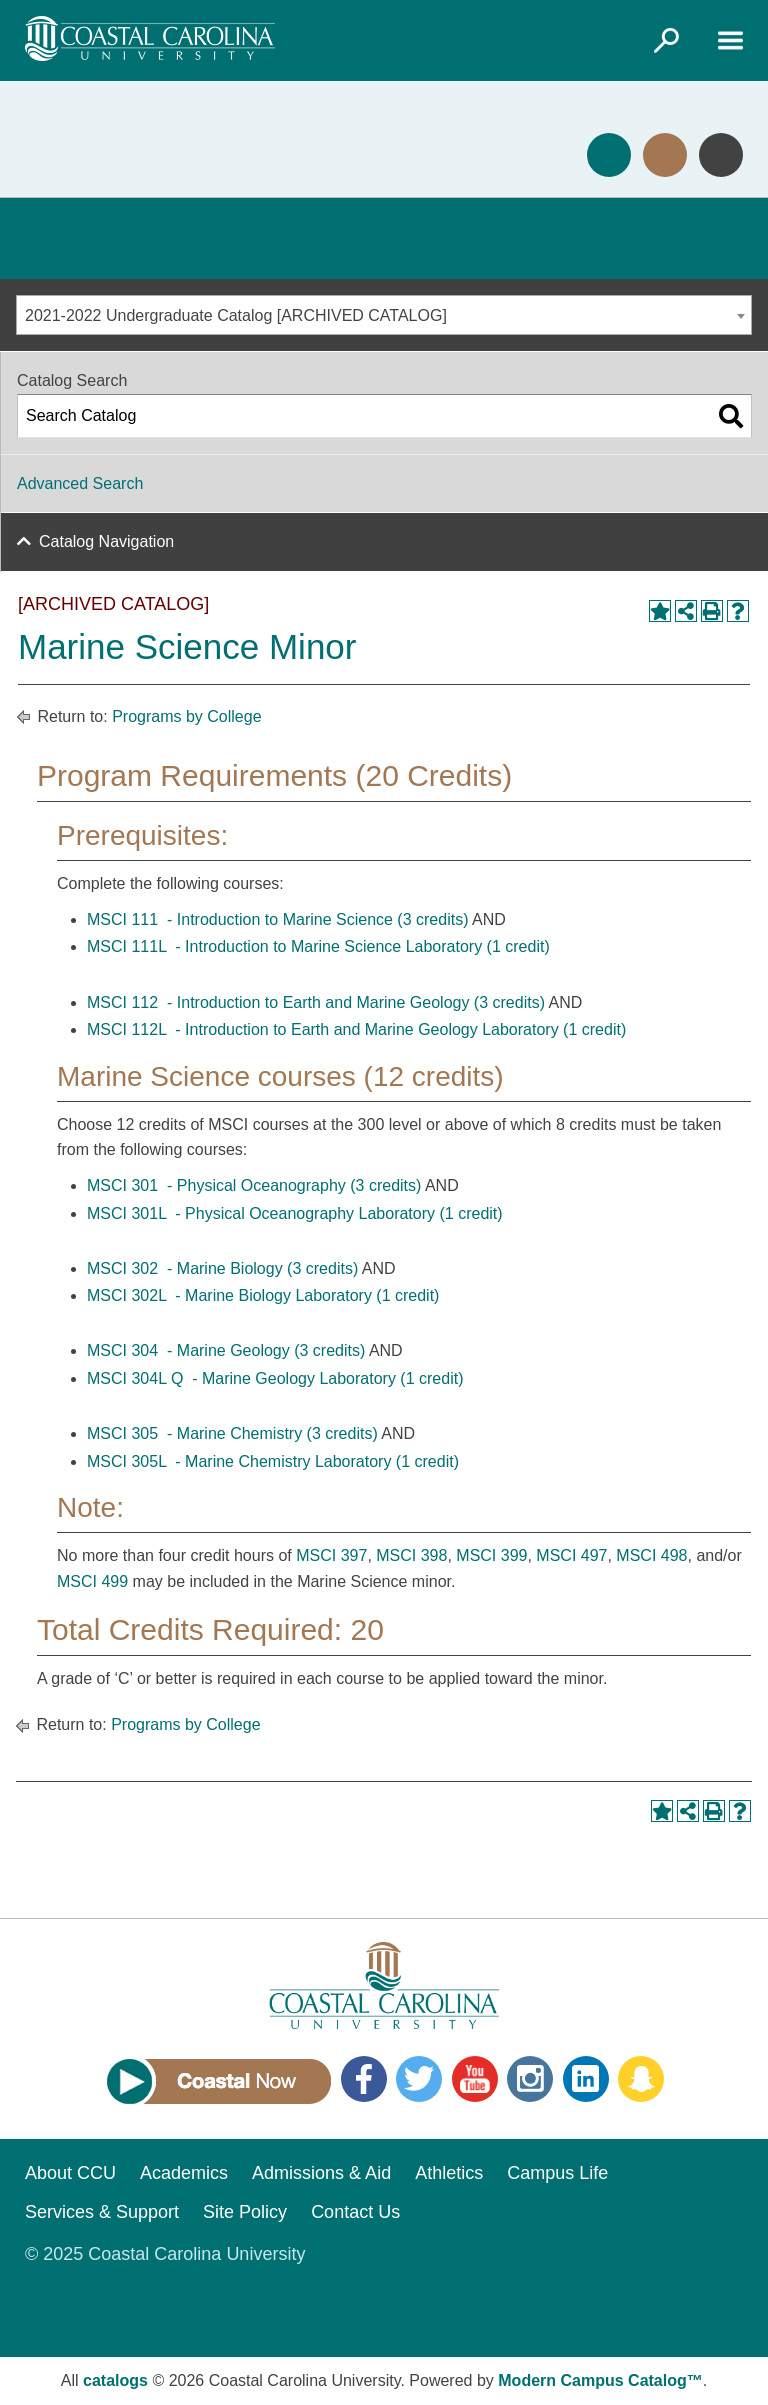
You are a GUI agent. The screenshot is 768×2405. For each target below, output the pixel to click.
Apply (609, 155)
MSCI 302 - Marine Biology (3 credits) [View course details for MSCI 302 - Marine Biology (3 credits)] (222, 1268)
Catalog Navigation (106, 541)
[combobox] (384, 315)
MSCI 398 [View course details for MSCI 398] (411, 1555)
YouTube (475, 2079)
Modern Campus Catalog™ (600, 2380)
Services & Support (102, 2212)
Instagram (530, 2079)
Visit (665, 155)
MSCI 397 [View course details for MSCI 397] (331, 1555)
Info (721, 155)
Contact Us (355, 2212)
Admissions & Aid (321, 2173)
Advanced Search (80, 483)
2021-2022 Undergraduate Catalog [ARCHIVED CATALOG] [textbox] (236, 315)
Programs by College (186, 716)
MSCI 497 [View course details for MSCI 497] (571, 1555)
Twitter (419, 2079)
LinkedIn (586, 2079)
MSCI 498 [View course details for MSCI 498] (651, 1555)
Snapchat (641, 2079)
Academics (184, 2173)
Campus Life (557, 2173)
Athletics (449, 2173)
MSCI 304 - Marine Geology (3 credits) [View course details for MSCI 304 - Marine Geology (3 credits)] (226, 1350)
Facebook (364, 2079)
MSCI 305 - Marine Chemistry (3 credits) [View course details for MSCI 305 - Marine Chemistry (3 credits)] (232, 1433)
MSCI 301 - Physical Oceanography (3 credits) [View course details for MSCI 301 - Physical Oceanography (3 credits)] (254, 1185)
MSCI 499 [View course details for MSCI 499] (92, 1581)
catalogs (115, 2380)
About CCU (70, 2173)
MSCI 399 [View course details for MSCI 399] (491, 1555)
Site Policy (245, 2212)
